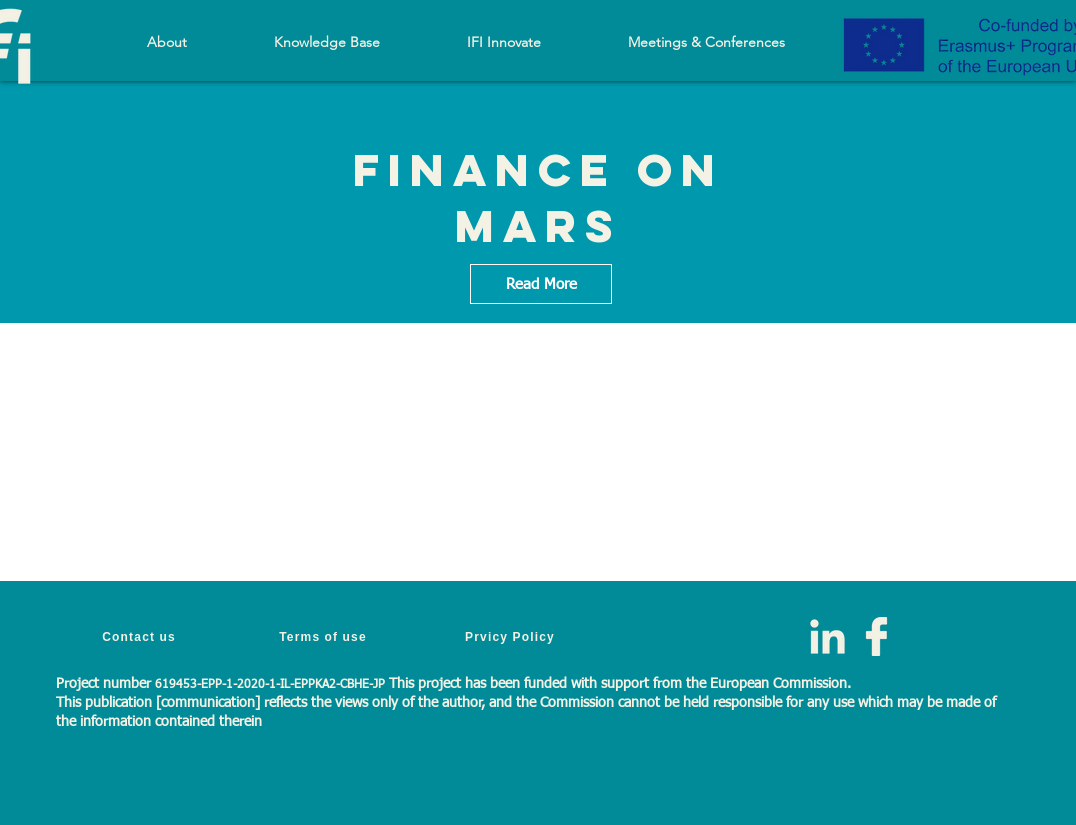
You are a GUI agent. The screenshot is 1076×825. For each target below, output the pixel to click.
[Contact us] (141, 636)
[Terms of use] (325, 636)
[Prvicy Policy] (512, 636)
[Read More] (541, 284)
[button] (326, 42)
